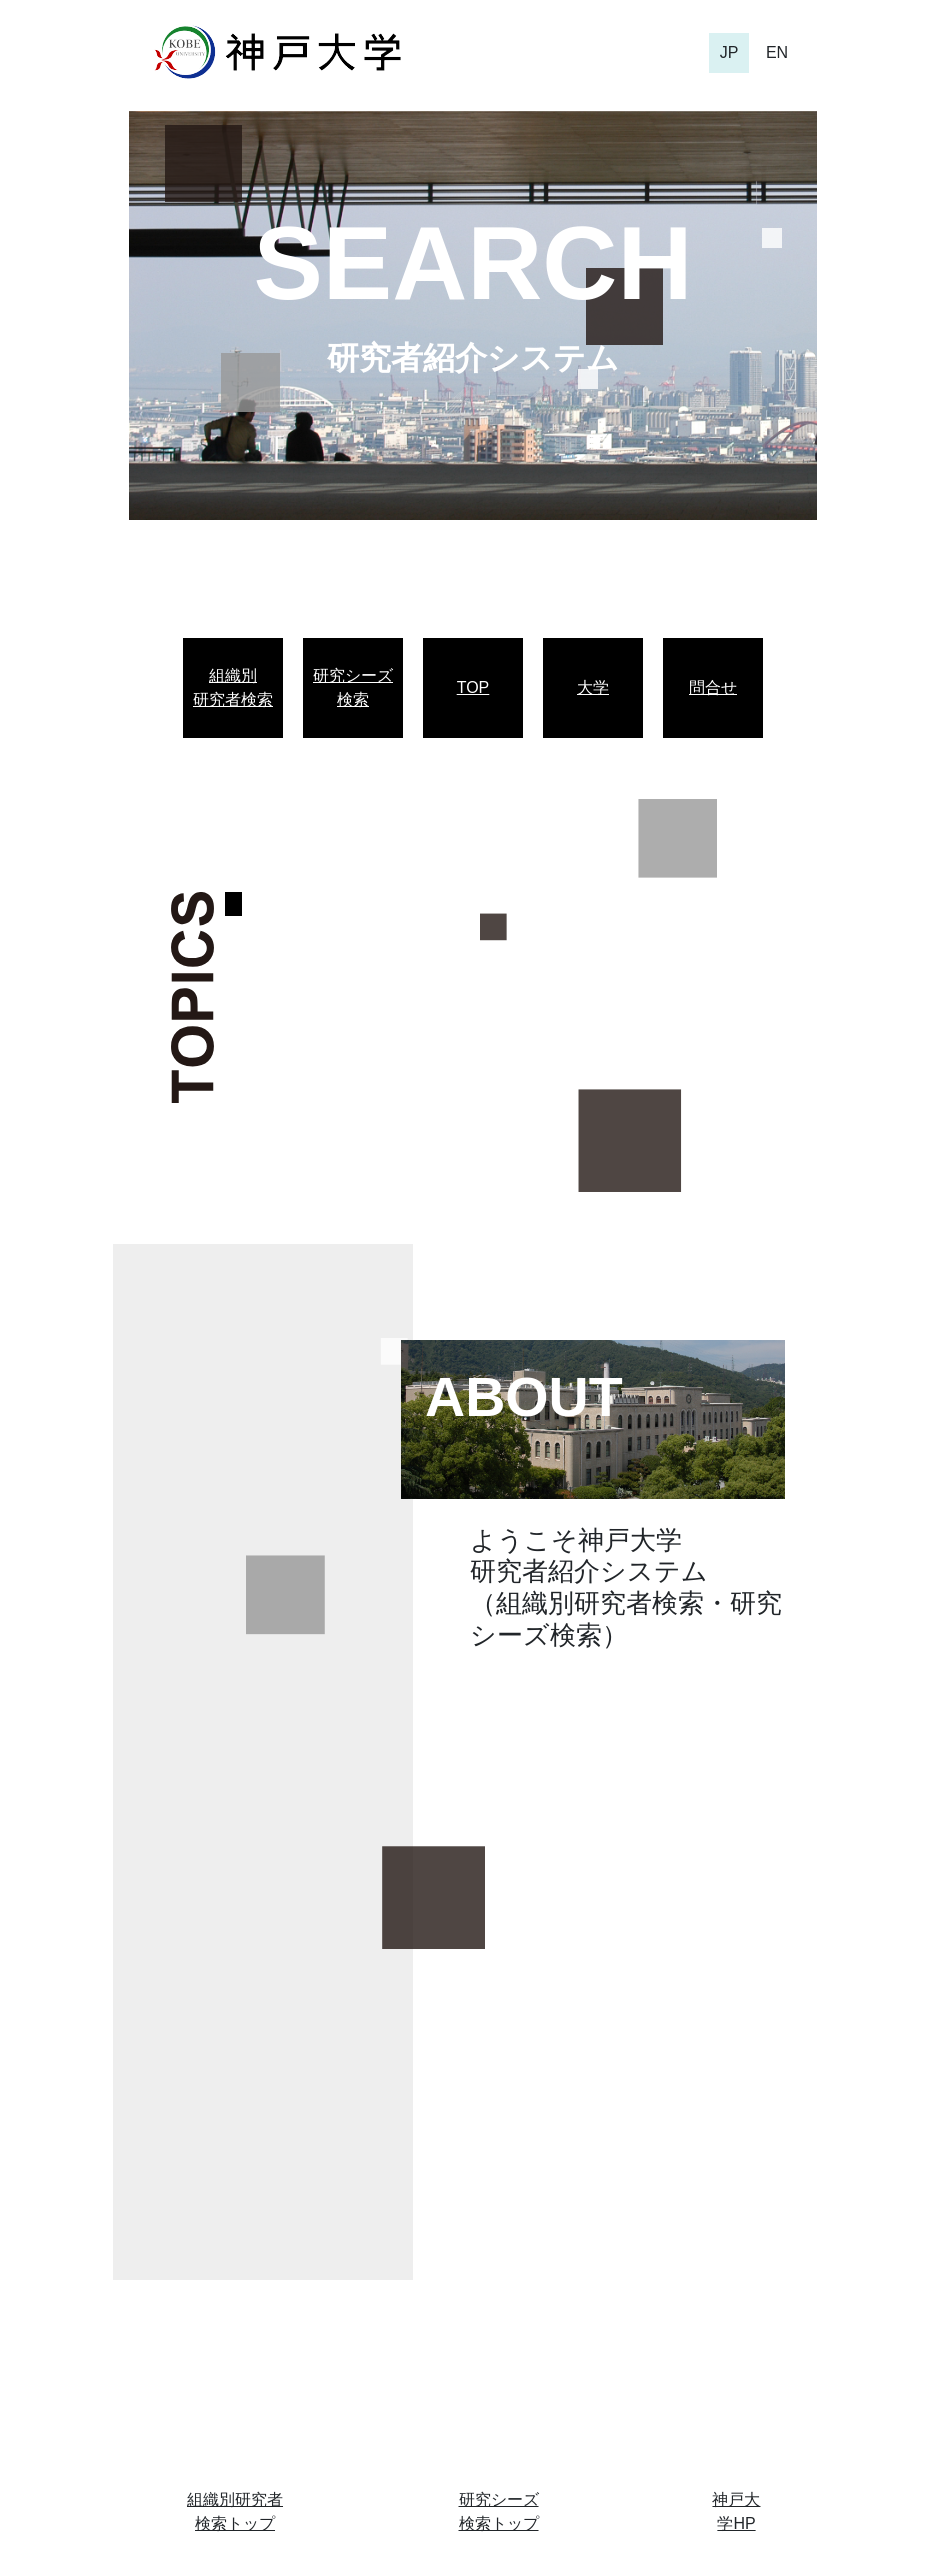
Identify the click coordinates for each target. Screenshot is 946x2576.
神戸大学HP (736, 2511)
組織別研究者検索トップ (235, 2511)
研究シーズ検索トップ (499, 2511)
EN (777, 52)
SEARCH (472, 263)
